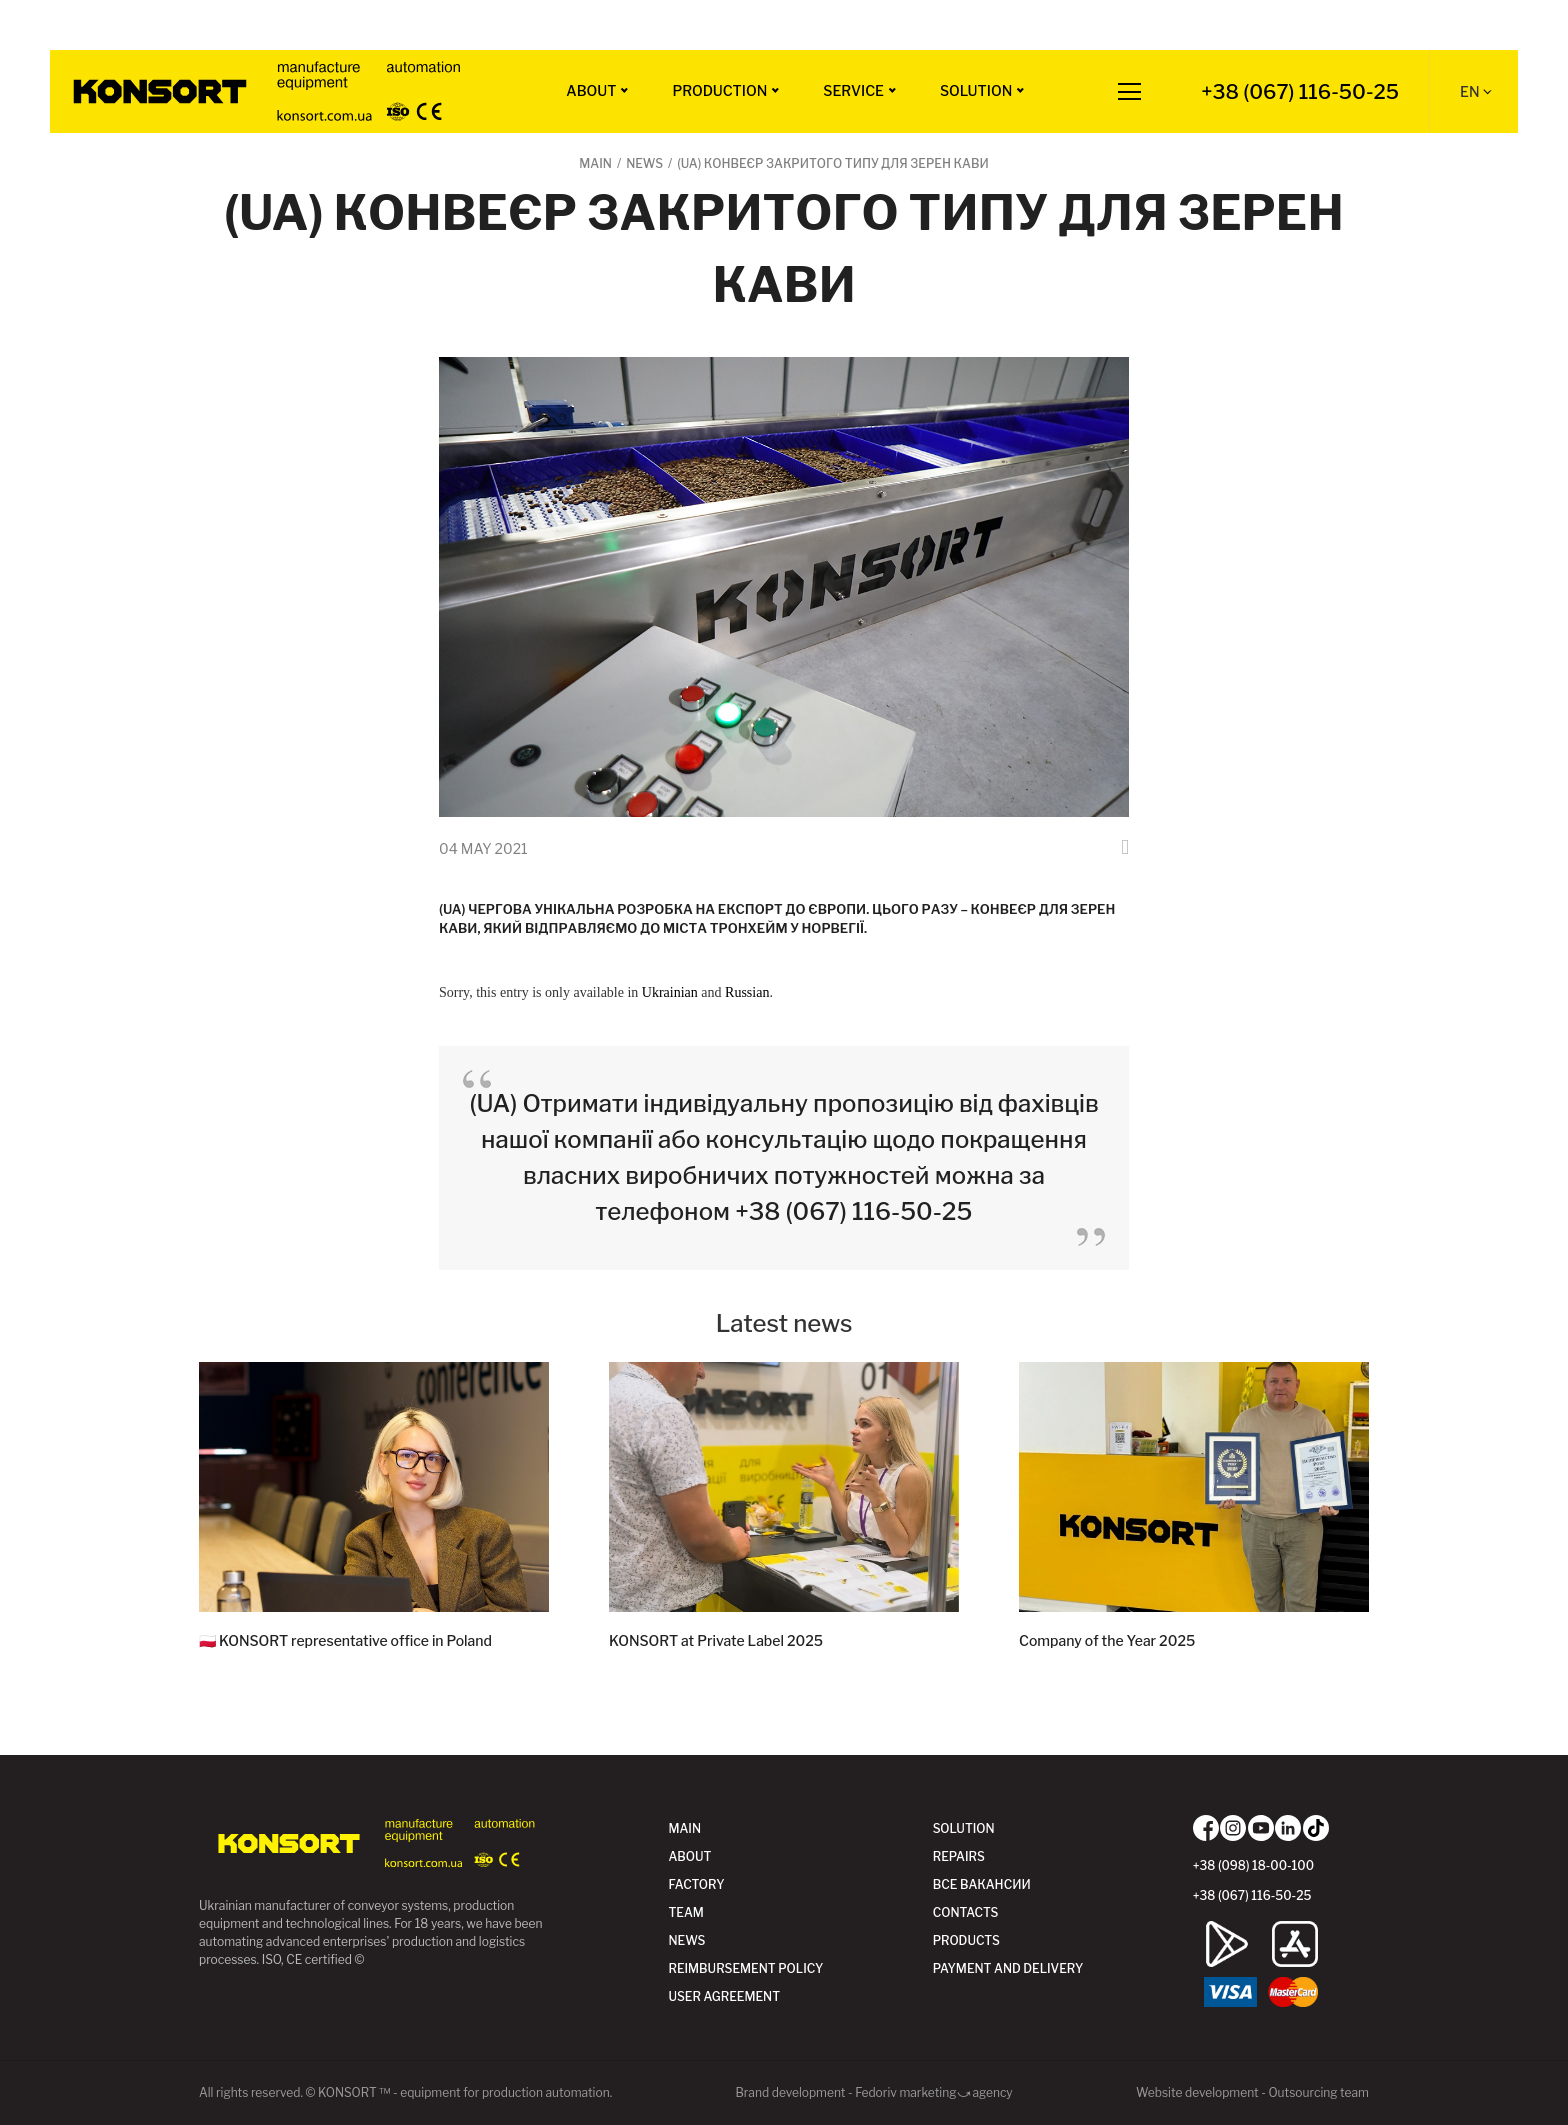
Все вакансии (982, 1884)
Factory (696, 1884)
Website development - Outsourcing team (1252, 2092)
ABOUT (591, 90)
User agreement (724, 1996)
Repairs (959, 1856)
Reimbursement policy (745, 1968)
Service (853, 90)
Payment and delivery (1008, 1968)
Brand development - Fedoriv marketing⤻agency (873, 2092)
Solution (976, 90)
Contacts (966, 1912)
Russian (747, 992)
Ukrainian (670, 992)
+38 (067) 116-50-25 (1300, 92)
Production (719, 90)
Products (966, 1940)
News (686, 1940)
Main (684, 1828)
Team (685, 1912)
